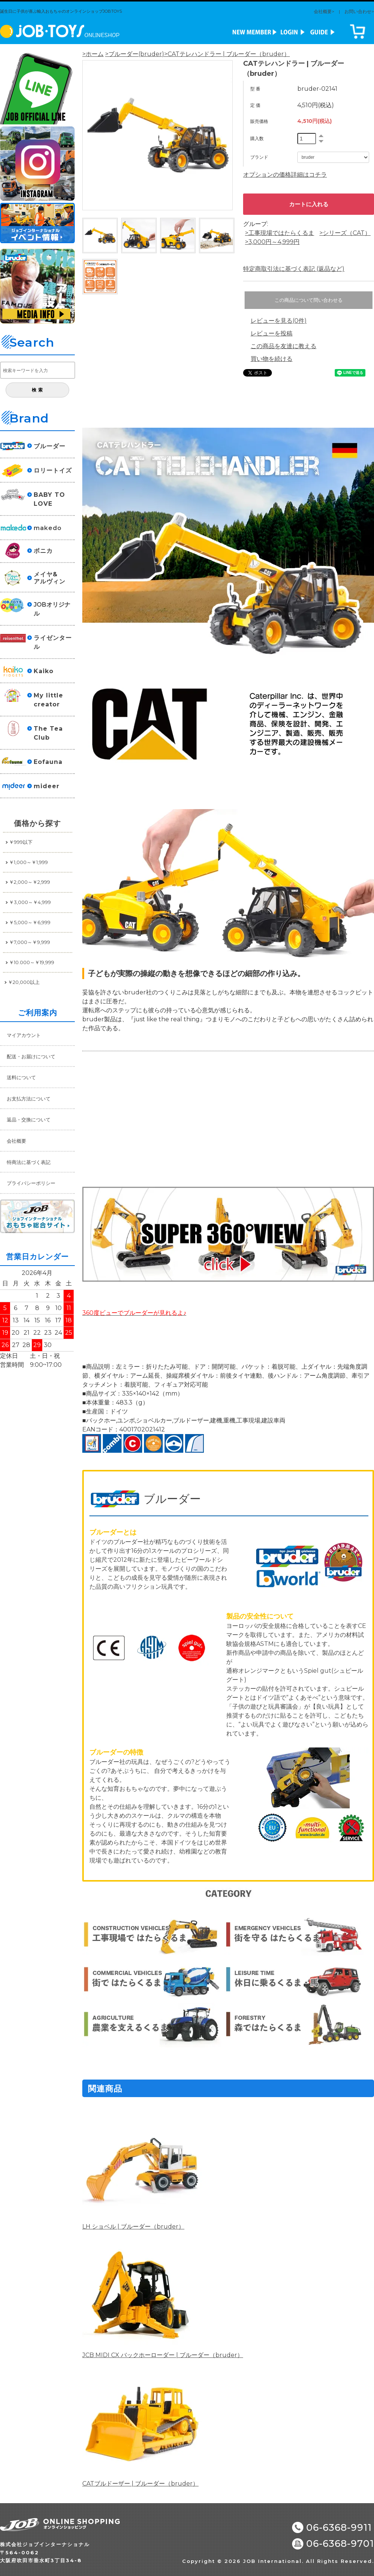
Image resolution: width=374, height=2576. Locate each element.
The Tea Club (48, 733)
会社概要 (16, 1141)
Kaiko (43, 671)
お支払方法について (28, 1099)
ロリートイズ (53, 470)
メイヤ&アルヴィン (49, 578)
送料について (21, 1077)
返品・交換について (28, 1120)
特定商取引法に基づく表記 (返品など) (293, 268)
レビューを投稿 (271, 333)
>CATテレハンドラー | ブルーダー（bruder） (227, 54)
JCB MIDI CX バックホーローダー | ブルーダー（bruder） (162, 2355)
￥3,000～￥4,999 (30, 902)
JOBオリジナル (52, 609)
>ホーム (93, 54)
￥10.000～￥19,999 (31, 962)
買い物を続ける (271, 358)
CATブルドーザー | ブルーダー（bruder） (140, 2483)
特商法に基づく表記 (28, 1162)
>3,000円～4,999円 (272, 241)
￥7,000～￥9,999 (29, 942)
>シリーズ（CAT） (345, 232)
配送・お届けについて (31, 1056)
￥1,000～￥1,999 (28, 862)
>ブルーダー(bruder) (134, 54)
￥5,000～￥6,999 (29, 922)
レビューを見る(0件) (279, 320)
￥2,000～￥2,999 (29, 882)
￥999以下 (21, 842)
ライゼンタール (53, 642)
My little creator (48, 700)
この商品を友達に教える (283, 346)
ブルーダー (49, 446)
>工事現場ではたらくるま (279, 232)
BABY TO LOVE (49, 499)
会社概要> (324, 11)
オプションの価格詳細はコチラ (285, 174)
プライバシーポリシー (31, 1183)
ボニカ (43, 550)
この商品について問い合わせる (309, 300)
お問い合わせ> (359, 11)
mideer (46, 786)
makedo (48, 528)
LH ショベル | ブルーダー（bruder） (133, 2226)
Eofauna (48, 761)
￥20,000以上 (24, 982)
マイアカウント (24, 1035)
